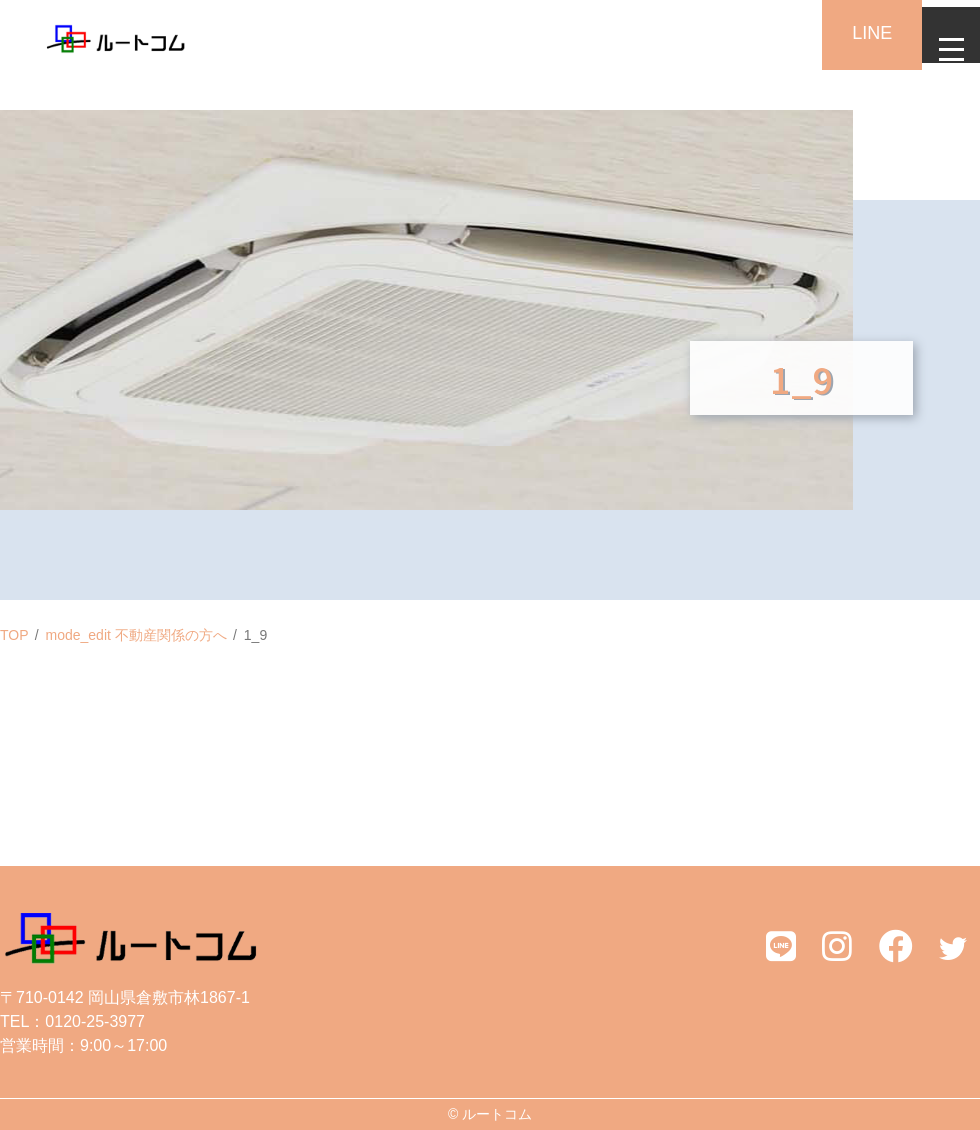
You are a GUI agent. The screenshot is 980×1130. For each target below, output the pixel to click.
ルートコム (497, 1114)
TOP (14, 635)
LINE (850, 33)
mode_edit (136, 635)
